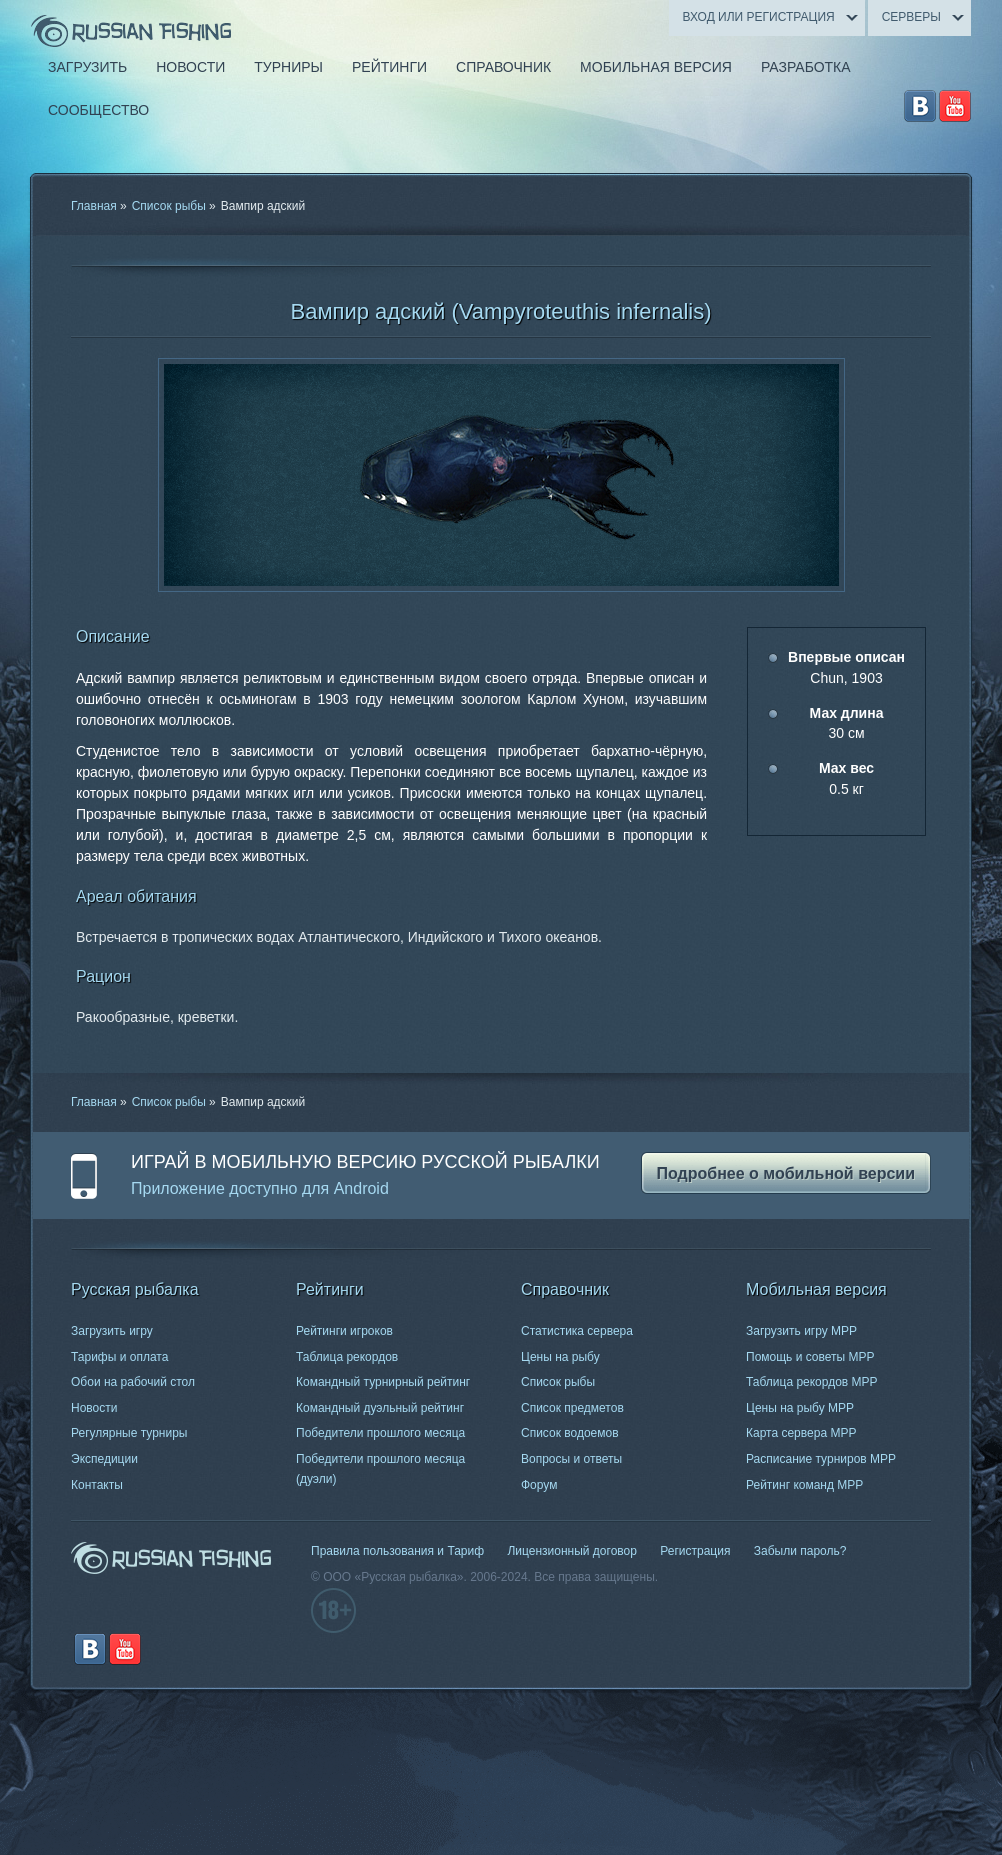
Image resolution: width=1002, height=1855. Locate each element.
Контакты (97, 1485)
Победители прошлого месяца (380, 1433)
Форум (539, 1485)
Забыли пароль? (800, 1551)
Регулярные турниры (129, 1433)
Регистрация (695, 1551)
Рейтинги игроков (344, 1331)
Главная (94, 206)
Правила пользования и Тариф (397, 1551)
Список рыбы (169, 206)
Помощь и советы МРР (810, 1357)
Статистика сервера (577, 1331)
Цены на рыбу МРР (800, 1408)
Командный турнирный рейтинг (383, 1382)
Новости (94, 1408)
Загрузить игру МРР (801, 1331)
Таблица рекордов (347, 1357)
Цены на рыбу (560, 1357)
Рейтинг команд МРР (804, 1485)
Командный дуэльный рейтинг (380, 1408)
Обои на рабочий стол (133, 1382)
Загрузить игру (112, 1331)
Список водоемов (570, 1433)
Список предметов (572, 1408)
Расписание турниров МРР (821, 1459)
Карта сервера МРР (801, 1433)
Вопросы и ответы (571, 1459)
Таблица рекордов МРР (812, 1382)
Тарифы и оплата (119, 1357)
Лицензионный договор (571, 1551)
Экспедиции (104, 1459)
